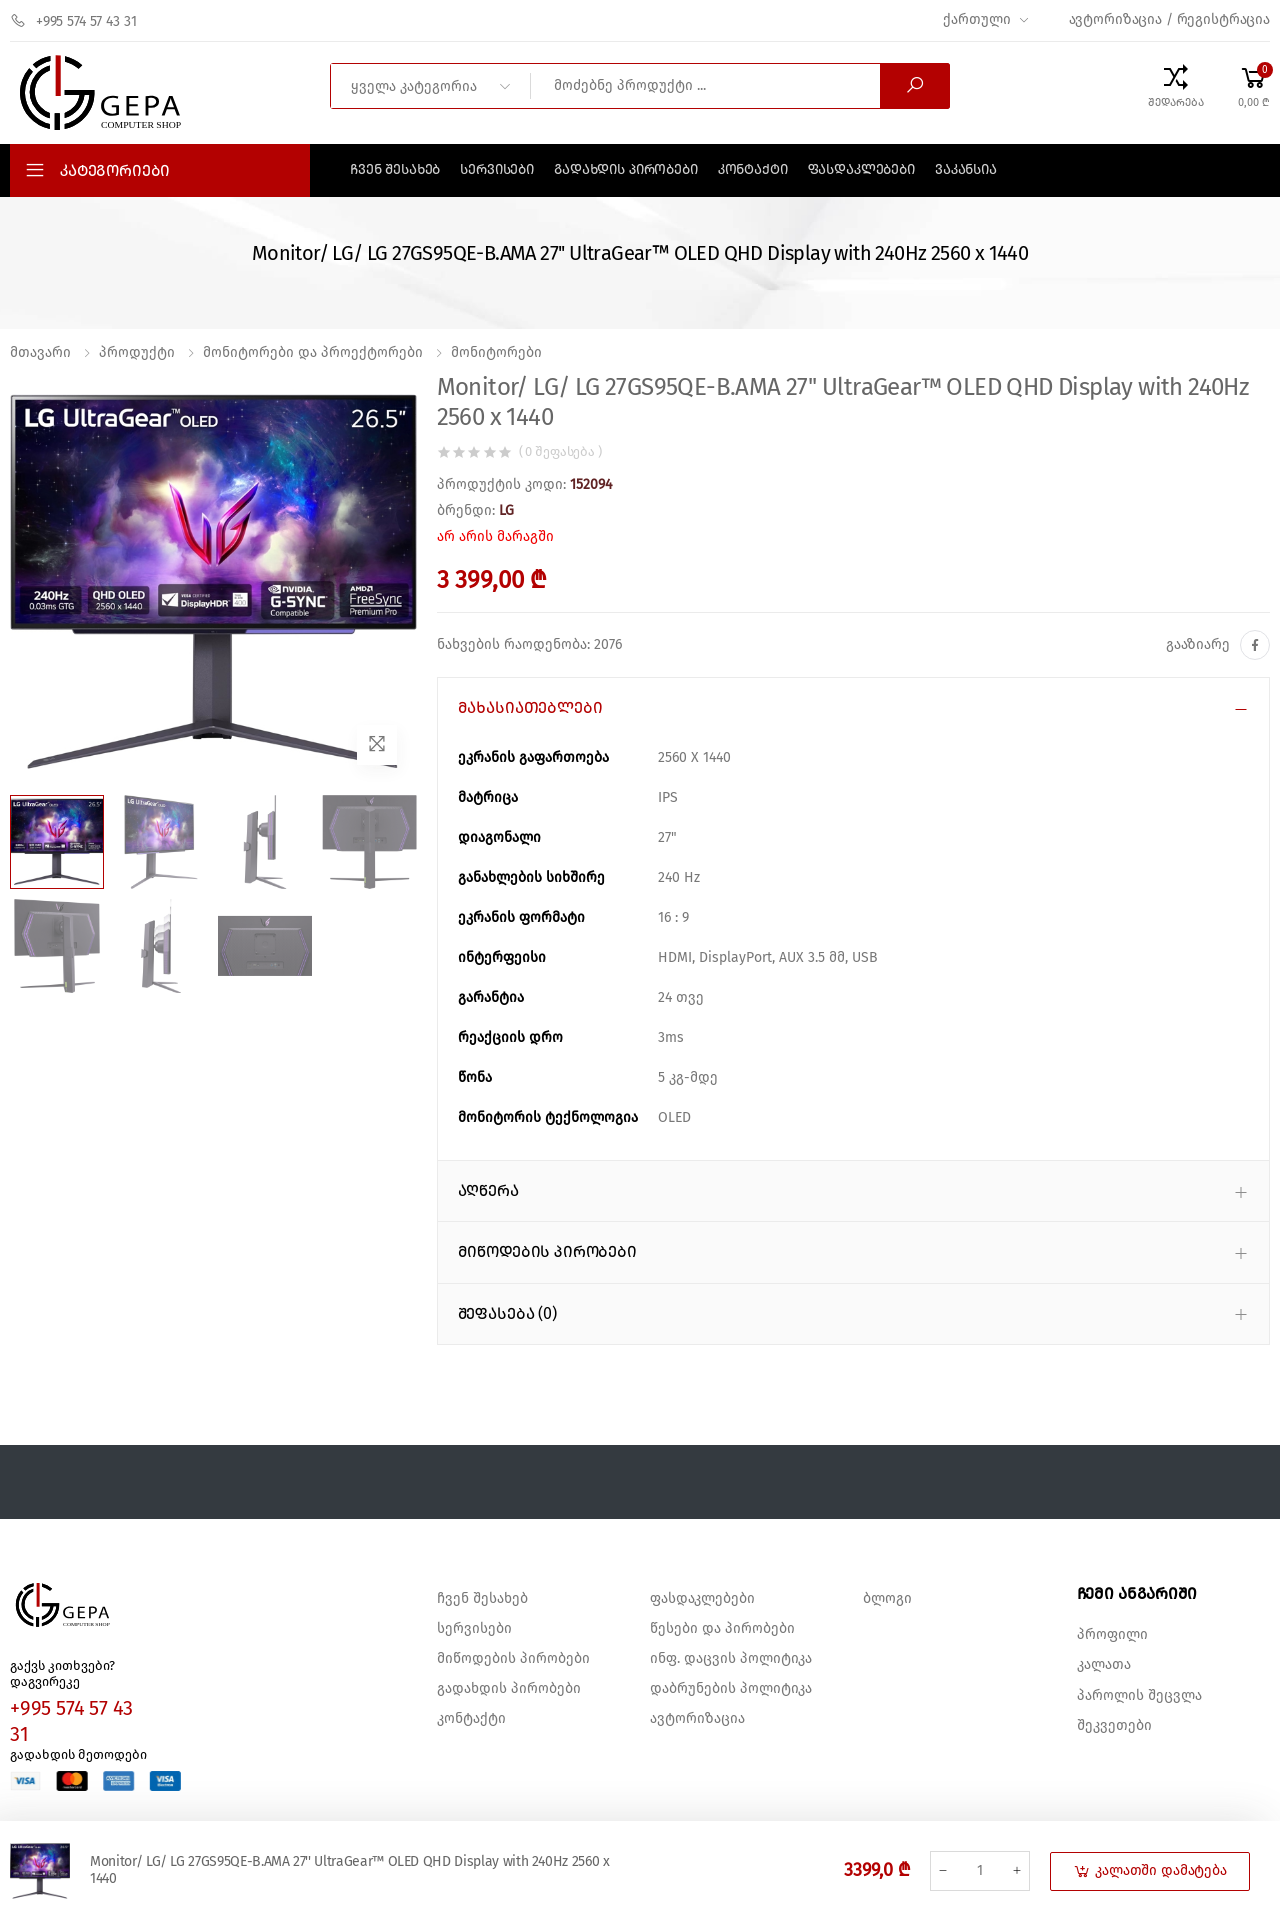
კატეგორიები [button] (115, 171)
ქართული (976, 20)
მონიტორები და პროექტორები (313, 353)
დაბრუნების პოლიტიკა (731, 1689)
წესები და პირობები (722, 1629)
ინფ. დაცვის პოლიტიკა (731, 1659)
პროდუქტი (137, 353)
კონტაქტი (753, 170)
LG (506, 511)
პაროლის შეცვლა (1139, 1696)
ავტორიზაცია (697, 1719)
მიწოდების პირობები (513, 1659)
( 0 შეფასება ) (560, 452)
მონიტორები (496, 353)
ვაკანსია (966, 170)
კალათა (1104, 1665)
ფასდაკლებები (861, 170)
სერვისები (497, 170)
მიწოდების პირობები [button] (547, 1252)
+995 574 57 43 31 (73, 21)
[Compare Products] (1176, 86)
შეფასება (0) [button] (507, 1314)
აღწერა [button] (488, 1191)
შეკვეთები (1114, 1726)
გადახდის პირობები (626, 170)
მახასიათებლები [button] (530, 708)
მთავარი (40, 353)
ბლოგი (887, 1599)
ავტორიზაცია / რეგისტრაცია (1170, 20)
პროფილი (1112, 1635)
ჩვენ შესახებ (395, 170)
